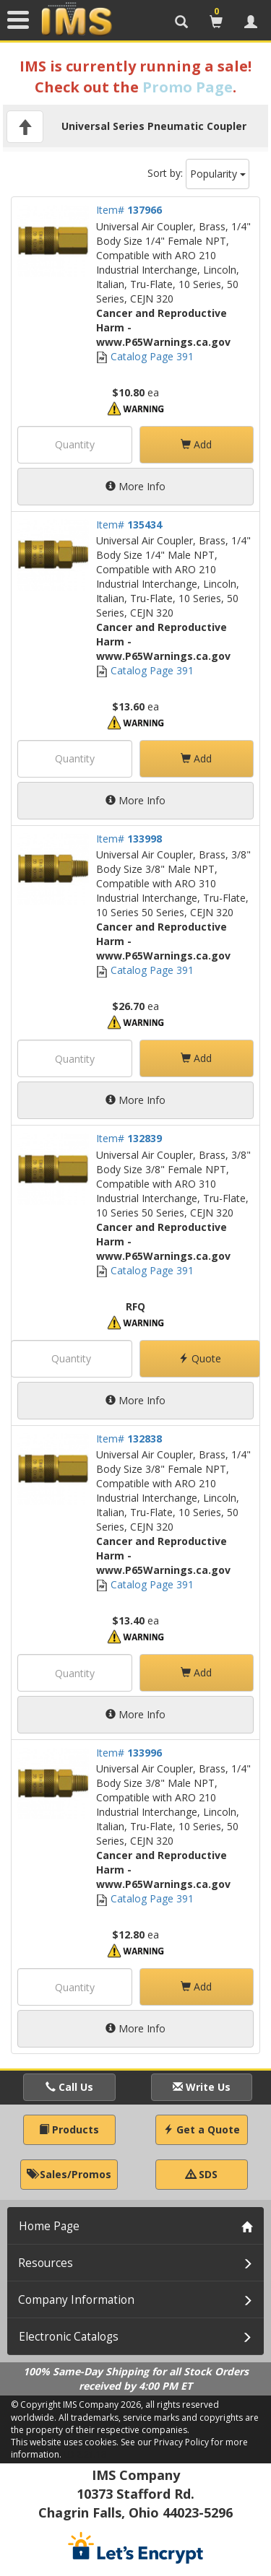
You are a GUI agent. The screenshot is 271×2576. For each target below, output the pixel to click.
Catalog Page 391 (145, 356)
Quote (199, 1358)
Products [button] (69, 2129)
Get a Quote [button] (201, 2129)
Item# (129, 210)
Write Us (202, 2087)
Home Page (49, 2226)
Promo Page (187, 87)
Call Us (69, 2087)
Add (196, 444)
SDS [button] (202, 2174)
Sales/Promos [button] (69, 2174)
